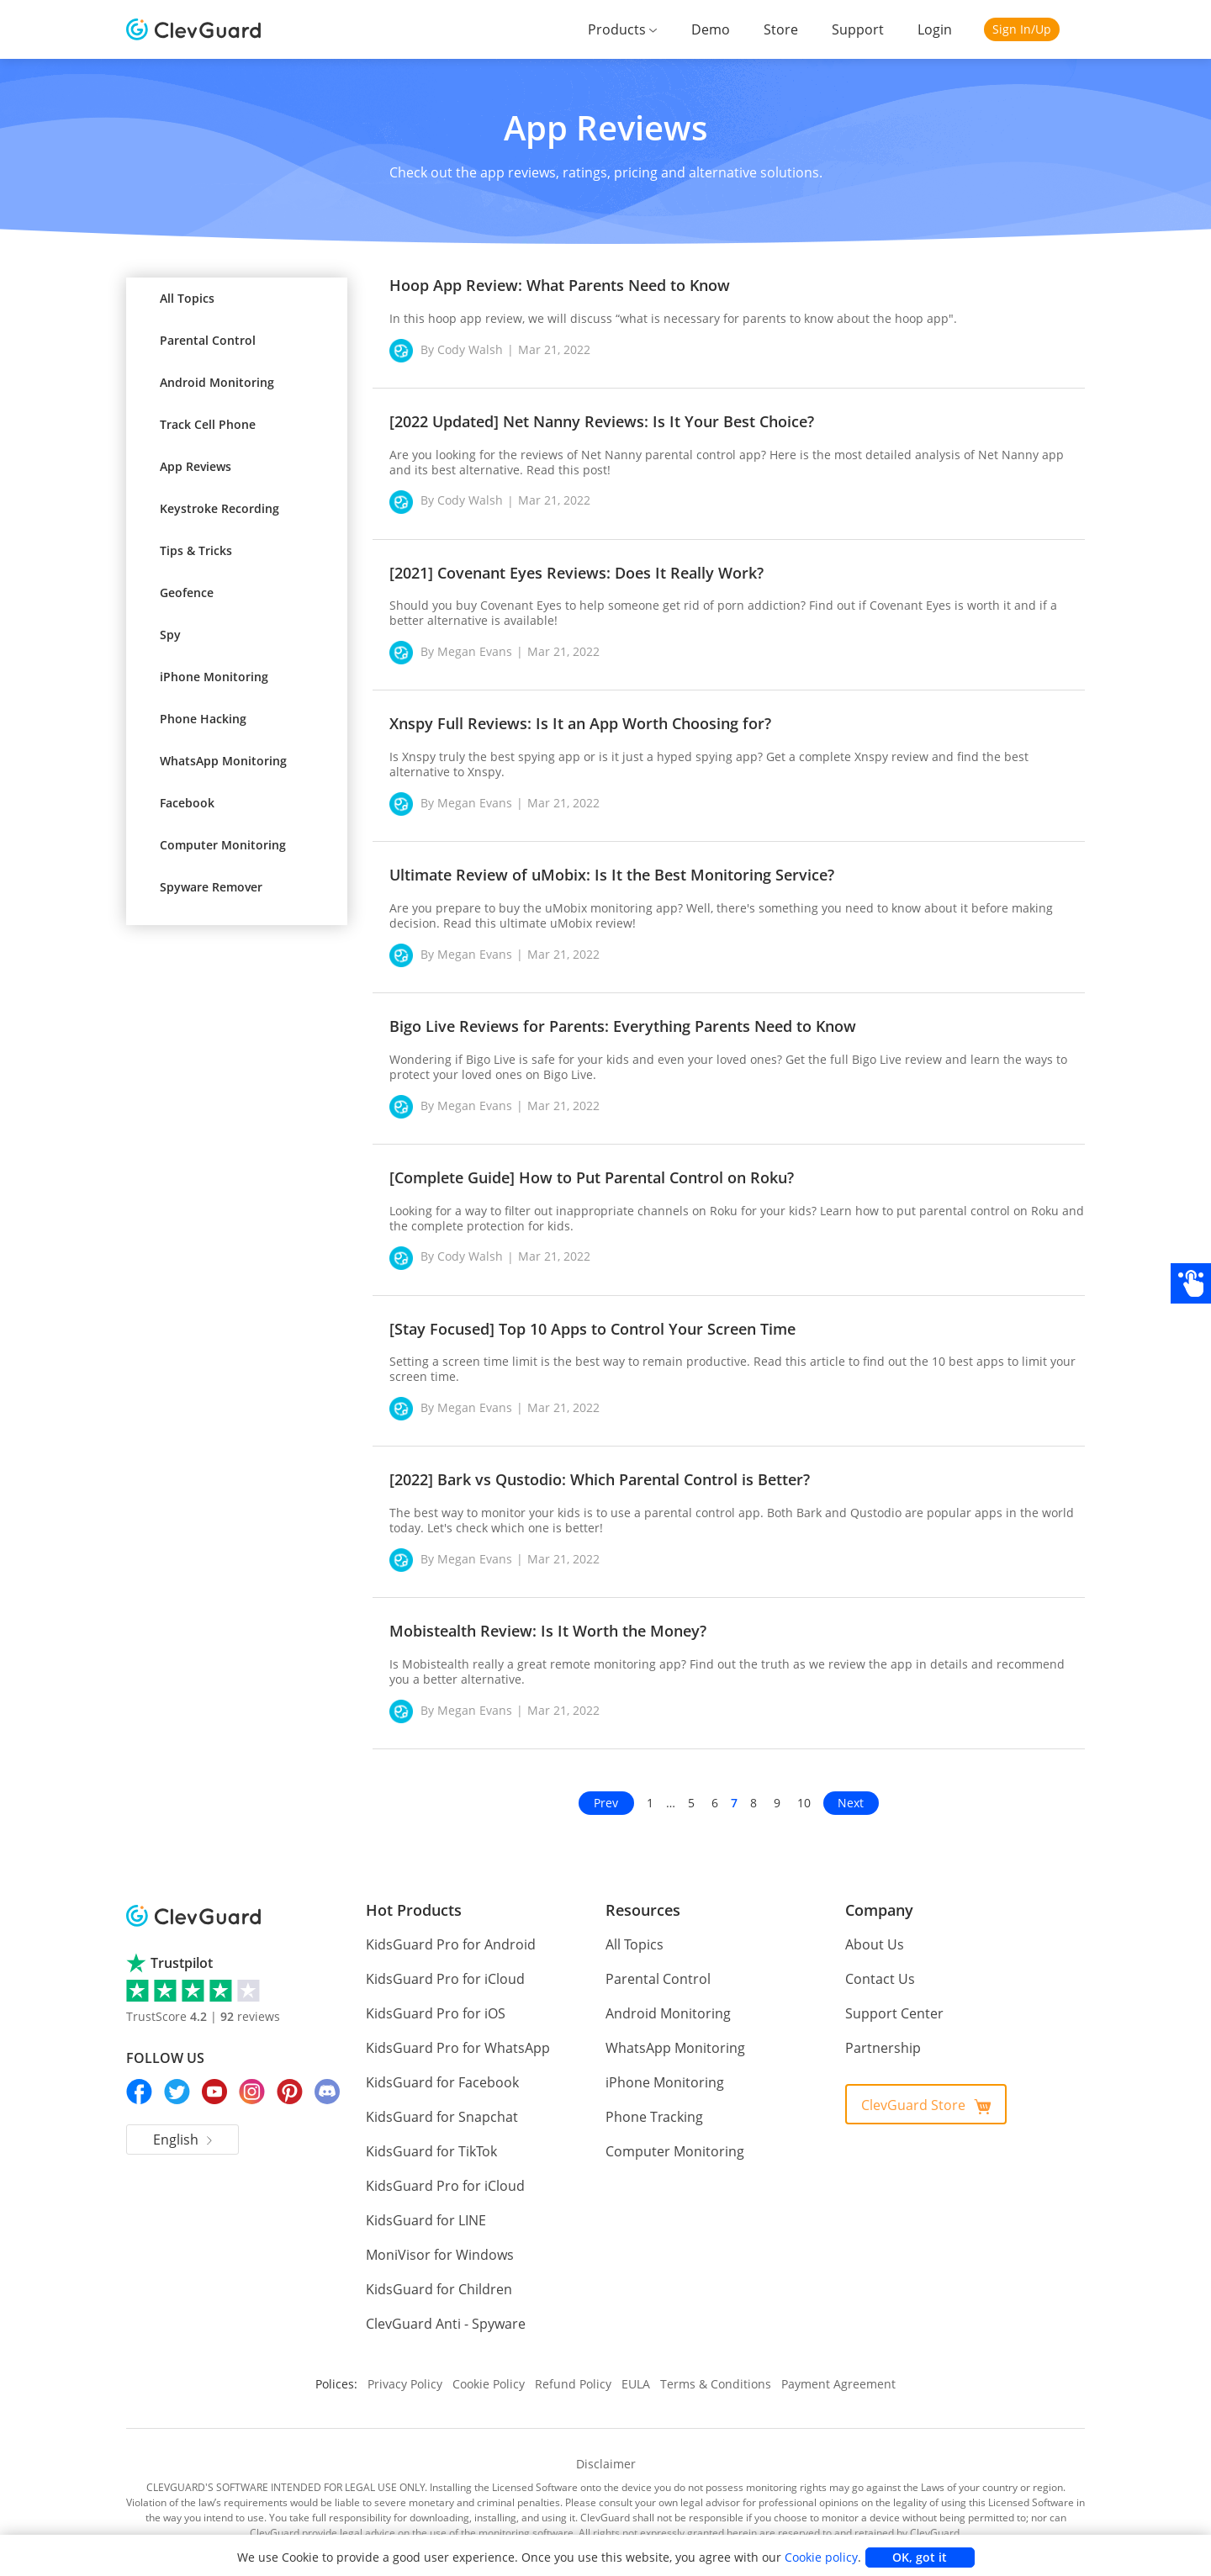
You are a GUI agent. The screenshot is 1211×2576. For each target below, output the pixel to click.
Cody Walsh (468, 350)
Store (789, 29)
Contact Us (878, 1964)
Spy (170, 635)
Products (631, 29)
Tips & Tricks (196, 550)
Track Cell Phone (208, 424)
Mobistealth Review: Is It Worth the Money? (547, 1615)
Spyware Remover (211, 887)
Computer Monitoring (223, 845)
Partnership (879, 2033)
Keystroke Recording (219, 508)
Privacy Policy (414, 2368)
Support (862, 29)
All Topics (187, 298)
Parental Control (208, 340)
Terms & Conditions (717, 2368)
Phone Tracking (652, 2102)
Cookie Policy (496, 2368)
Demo (721, 29)
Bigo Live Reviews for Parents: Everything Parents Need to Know (622, 1026)
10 (805, 1788)
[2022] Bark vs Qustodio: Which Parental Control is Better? (599, 1464)
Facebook (187, 803)
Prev (606, 1788)
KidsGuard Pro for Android (444, 1930)
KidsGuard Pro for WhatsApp (452, 2033)
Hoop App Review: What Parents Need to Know (559, 285)
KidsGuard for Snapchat (438, 2102)
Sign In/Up (1021, 29)
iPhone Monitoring (214, 677)
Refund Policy (578, 2368)
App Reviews (195, 466)
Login (935, 29)
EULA (640, 2368)
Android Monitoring (217, 382)
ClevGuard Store (926, 2090)
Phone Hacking (203, 719)
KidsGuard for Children (434, 2274)
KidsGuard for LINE (424, 2205)
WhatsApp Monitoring (223, 761)
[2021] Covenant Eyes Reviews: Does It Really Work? (576, 573)
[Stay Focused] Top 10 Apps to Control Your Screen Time (592, 1329)
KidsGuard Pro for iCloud (441, 1964)
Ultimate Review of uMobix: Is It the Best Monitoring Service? (611, 875)
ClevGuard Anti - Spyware (443, 2309)
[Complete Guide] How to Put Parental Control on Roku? (591, 1177)
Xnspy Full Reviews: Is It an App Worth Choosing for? (580, 723)
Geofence (187, 592)
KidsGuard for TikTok (428, 2136)
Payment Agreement (831, 2368)
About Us (873, 1930)
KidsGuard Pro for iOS (433, 1999)
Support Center (891, 1999)
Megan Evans (473, 652)
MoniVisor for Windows (434, 2240)
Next (851, 1788)
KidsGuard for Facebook (438, 2067)
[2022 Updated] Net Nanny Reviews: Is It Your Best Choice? (601, 421)
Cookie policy (803, 2557)
